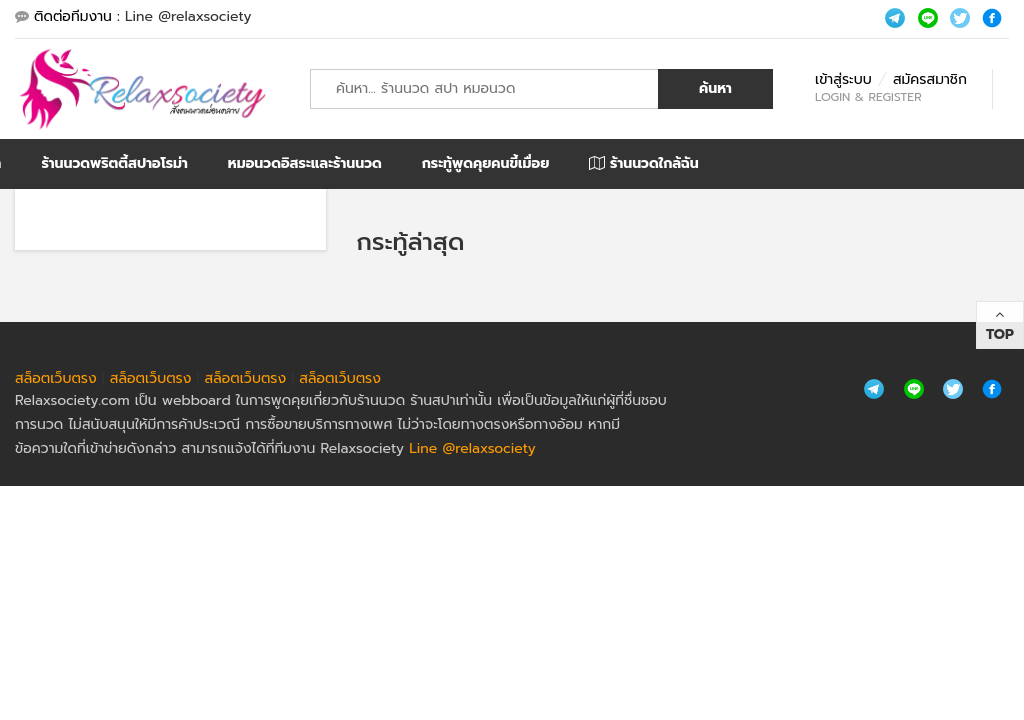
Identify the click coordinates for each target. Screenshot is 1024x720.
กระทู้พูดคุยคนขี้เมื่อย (486, 163)
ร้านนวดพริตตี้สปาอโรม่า (114, 163)
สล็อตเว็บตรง (56, 378)
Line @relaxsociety (188, 16)
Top (1000, 334)
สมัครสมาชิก (930, 79)
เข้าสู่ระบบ (843, 79)
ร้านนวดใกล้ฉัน (643, 163)
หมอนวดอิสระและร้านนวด (305, 163)
